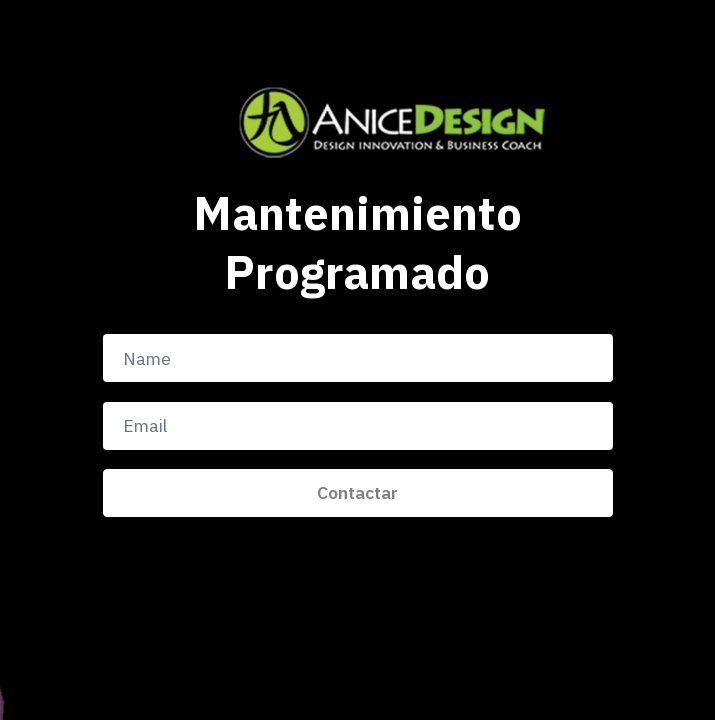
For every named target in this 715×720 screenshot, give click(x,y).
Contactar (357, 492)
